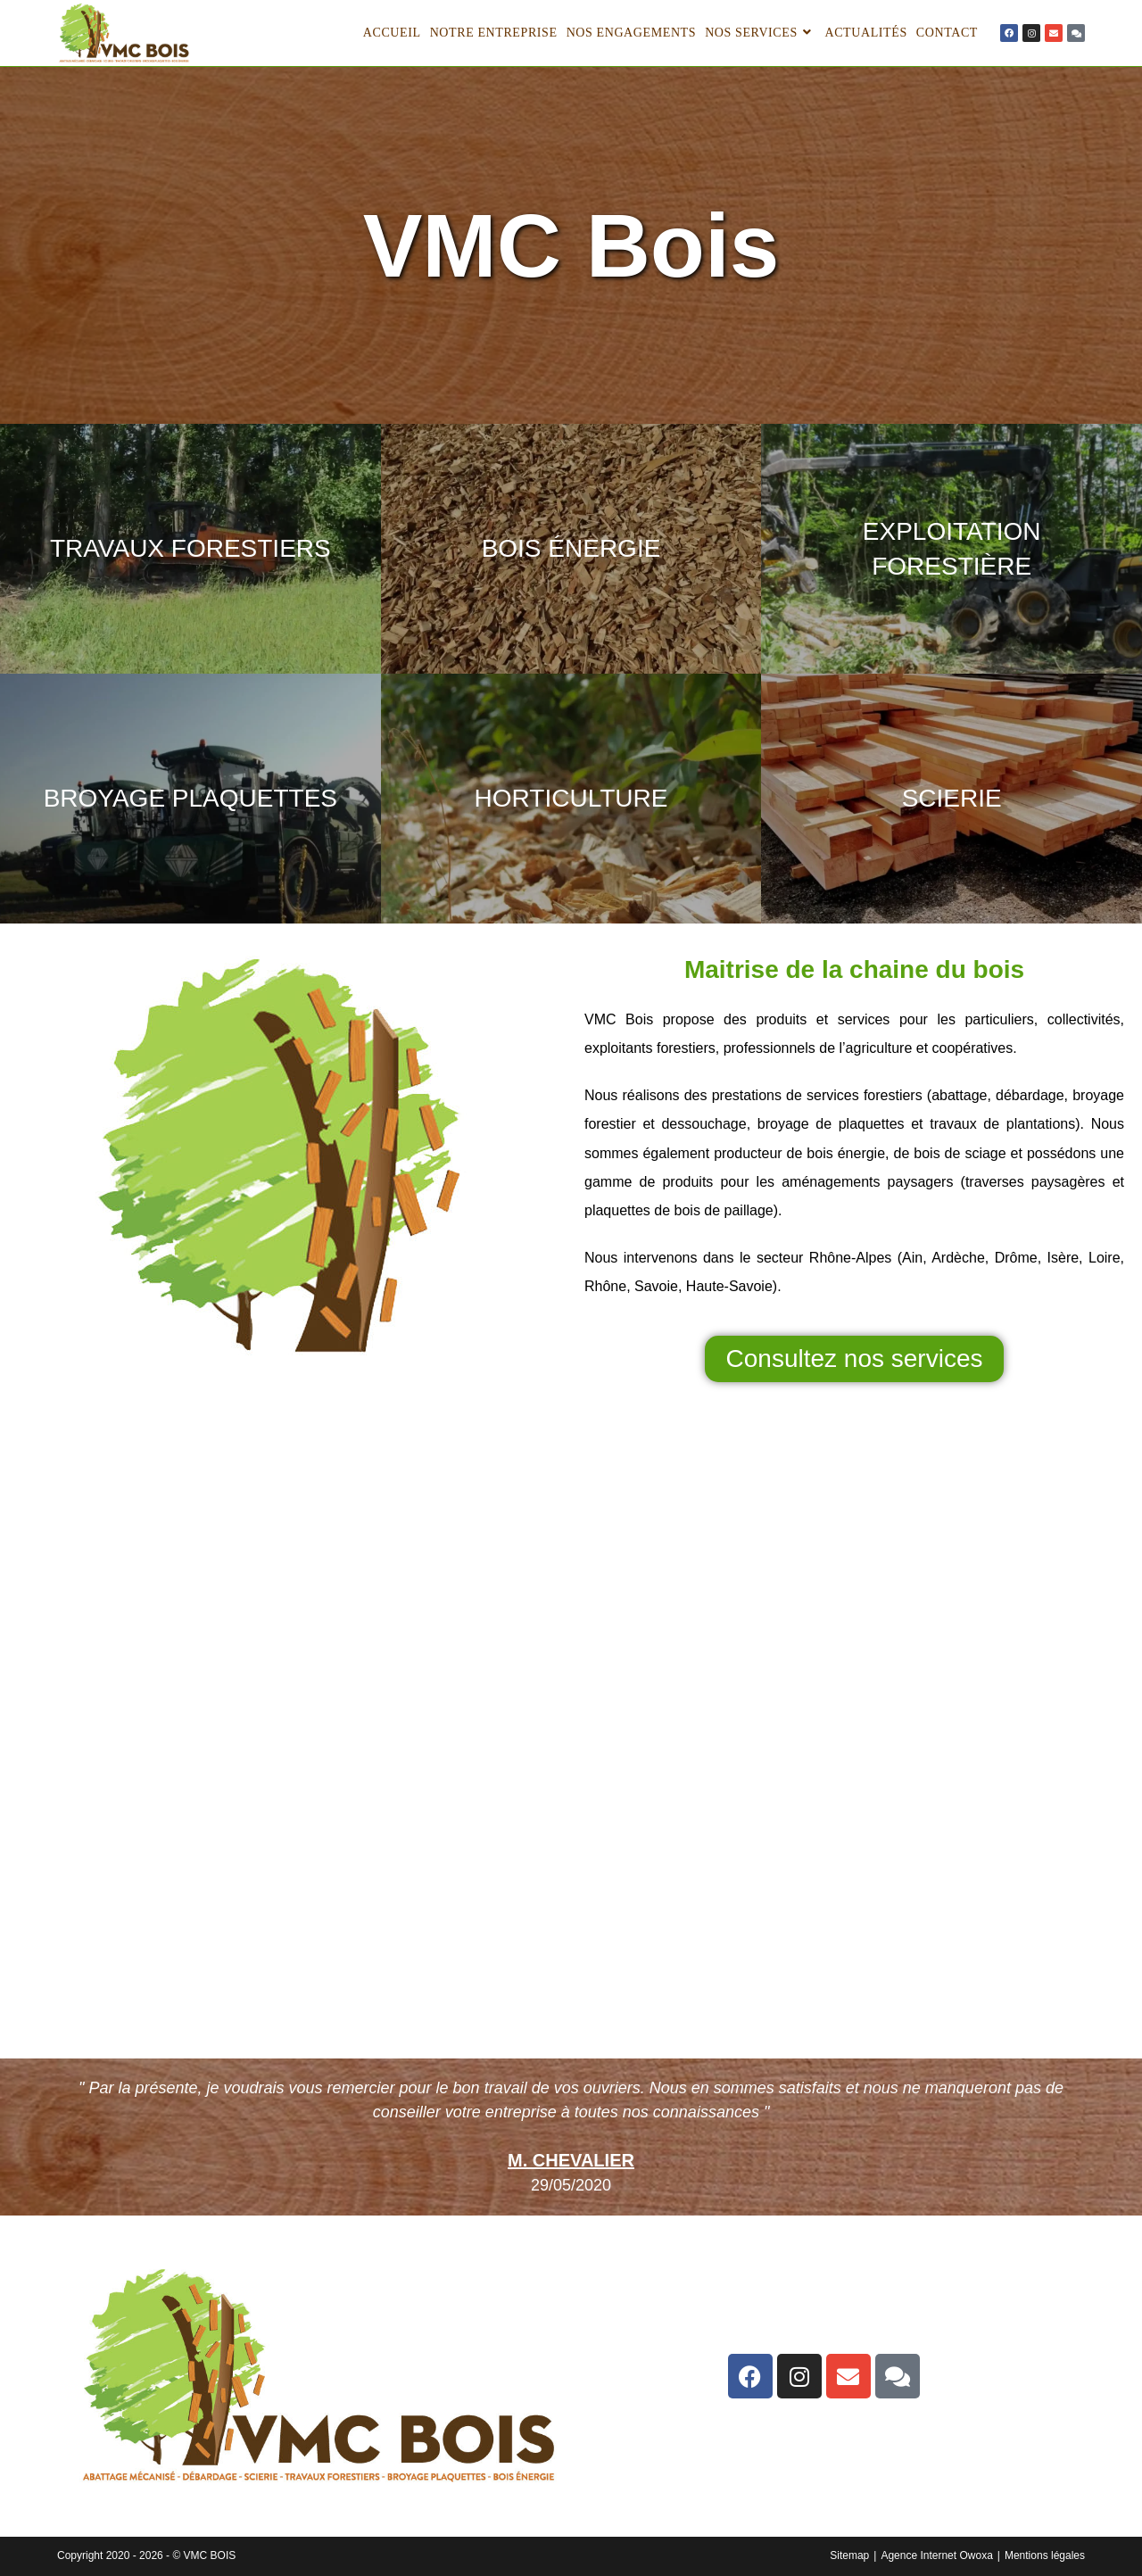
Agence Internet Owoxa (936, 2555)
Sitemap (849, 2555)
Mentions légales (1045, 2555)
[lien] (1009, 33)
